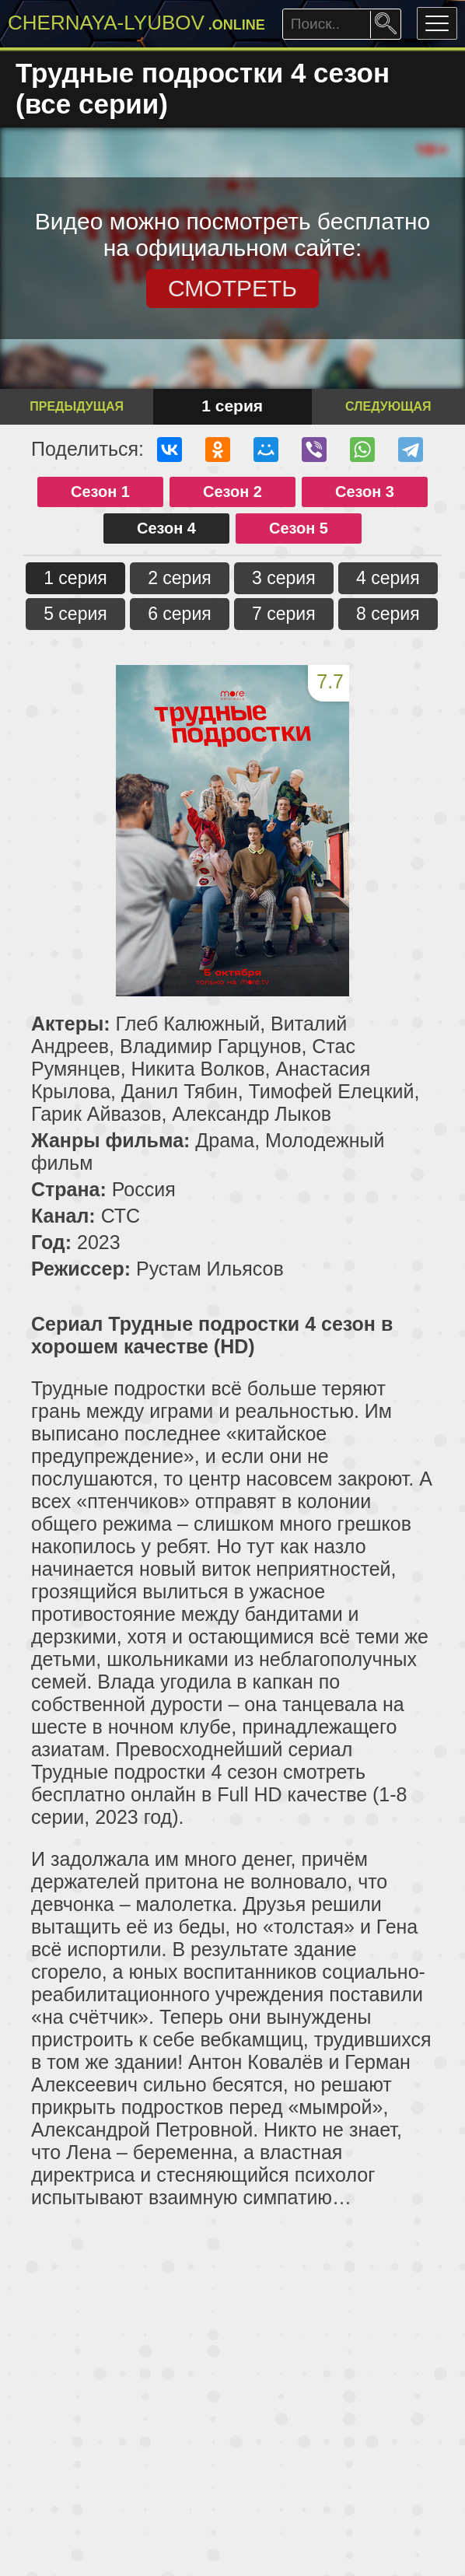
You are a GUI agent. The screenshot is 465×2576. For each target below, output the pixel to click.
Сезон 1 (100, 491)
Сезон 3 (364, 491)
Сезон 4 (166, 528)
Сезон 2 (232, 491)
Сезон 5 (298, 528)
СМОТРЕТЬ (232, 288)
